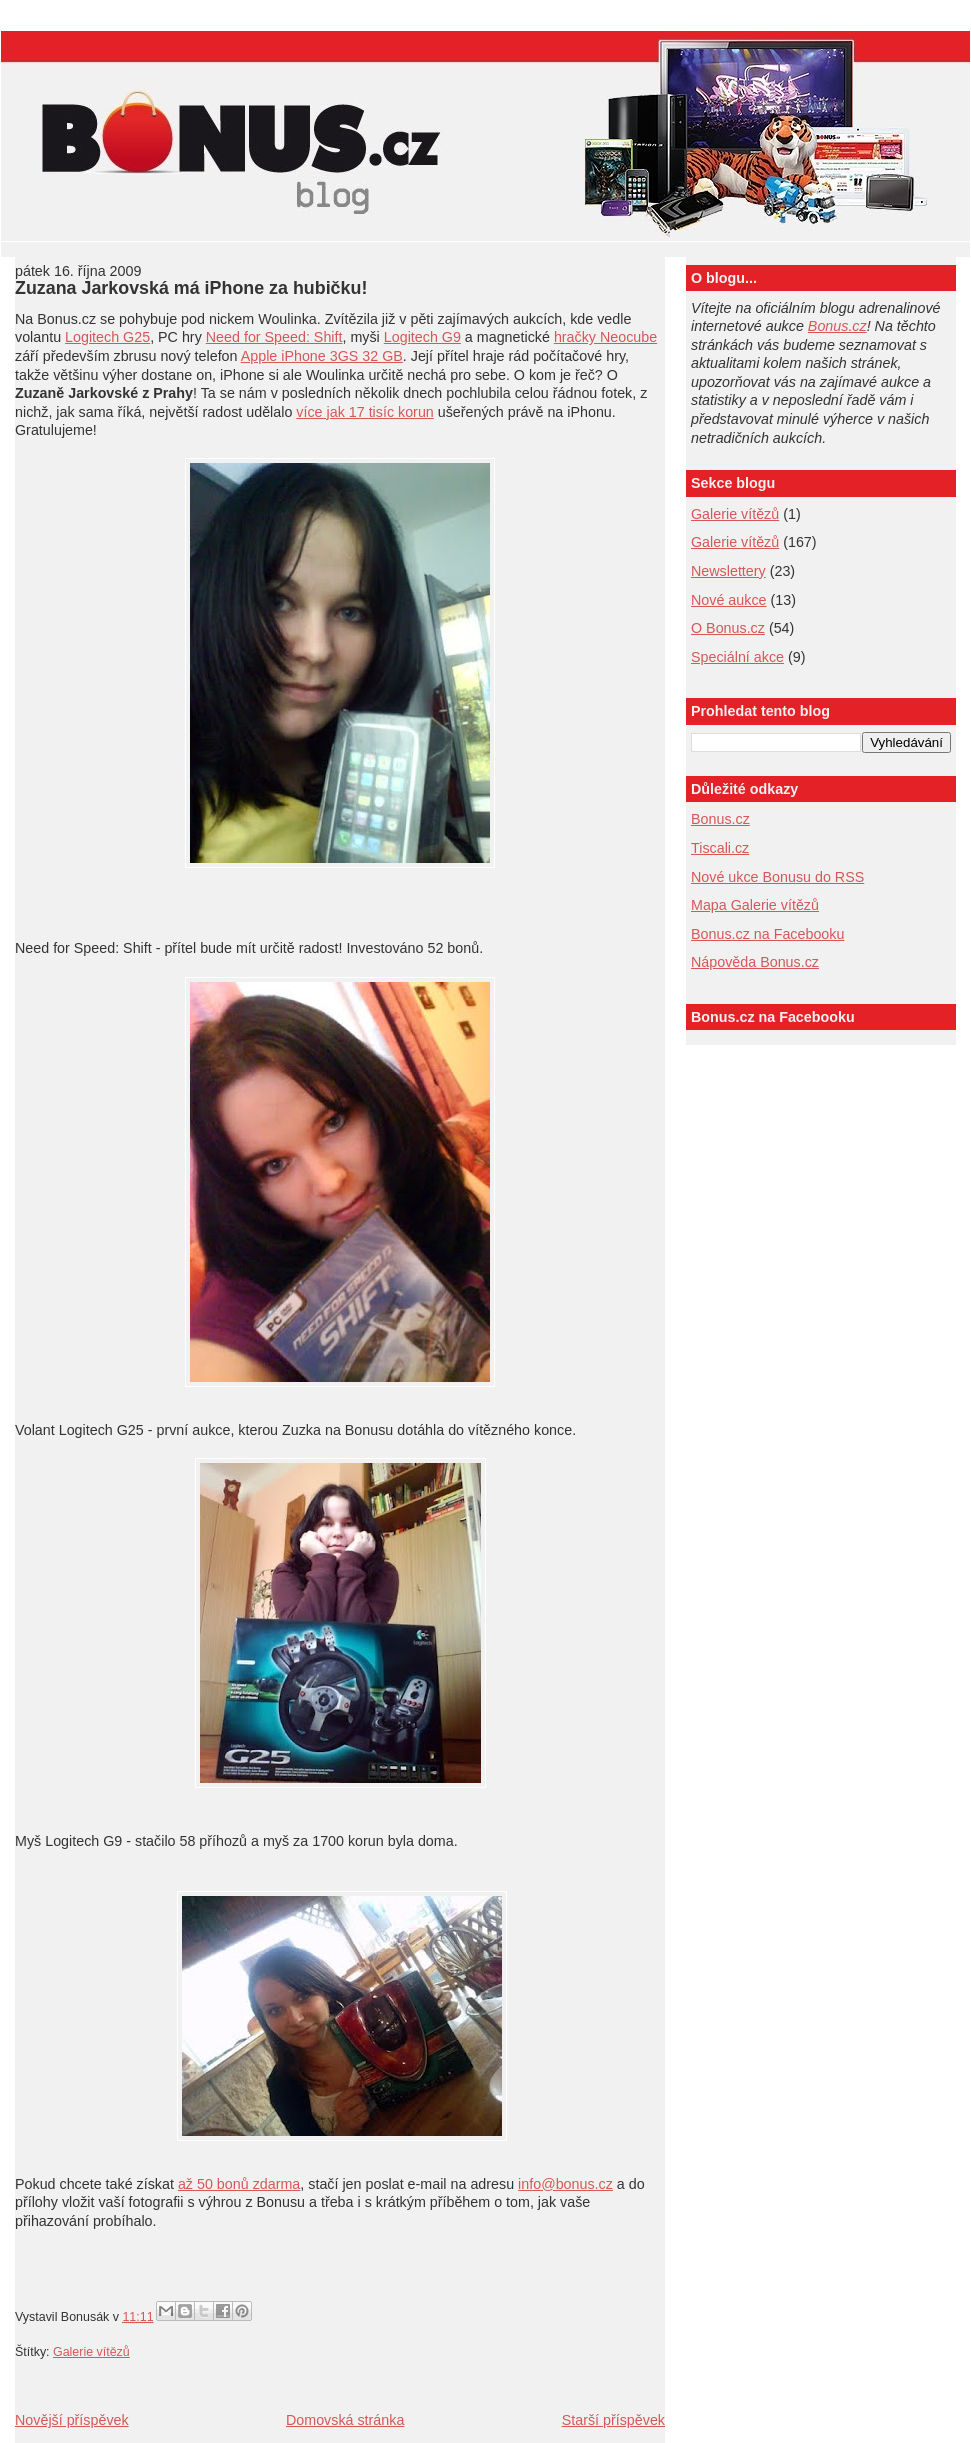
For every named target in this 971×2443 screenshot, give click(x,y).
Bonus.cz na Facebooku (767, 934)
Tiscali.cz (720, 848)
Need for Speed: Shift (274, 337)
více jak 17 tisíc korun (364, 412)
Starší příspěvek (613, 2420)
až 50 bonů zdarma (239, 2184)
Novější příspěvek (72, 2420)
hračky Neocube (605, 337)
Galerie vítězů (735, 514)
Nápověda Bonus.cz (755, 962)
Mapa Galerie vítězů (755, 905)
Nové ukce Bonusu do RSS (777, 877)
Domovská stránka (345, 2420)
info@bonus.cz (565, 2184)
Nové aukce (729, 600)
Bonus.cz (837, 326)
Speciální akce (737, 657)
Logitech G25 (107, 337)
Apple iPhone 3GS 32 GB (322, 356)
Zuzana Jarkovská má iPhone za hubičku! (191, 288)
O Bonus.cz (728, 628)
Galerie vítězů (91, 2352)
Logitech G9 (422, 337)
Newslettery (728, 571)
